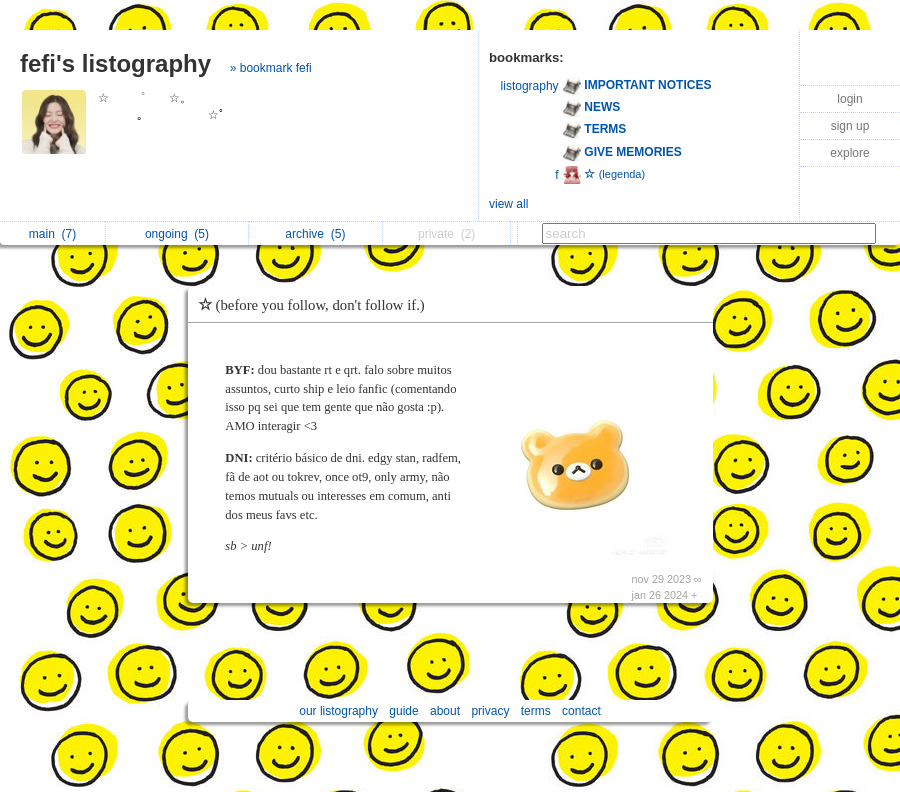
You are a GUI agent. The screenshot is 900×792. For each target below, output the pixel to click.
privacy (490, 711)
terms (536, 711)
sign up (850, 126)
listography (530, 86)
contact (581, 711)
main (52, 234)
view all (508, 204)
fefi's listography (115, 63)
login (849, 99)
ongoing (177, 234)
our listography (338, 711)
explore (849, 153)
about (445, 711)
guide (403, 711)
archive (315, 234)
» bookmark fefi (271, 68)
